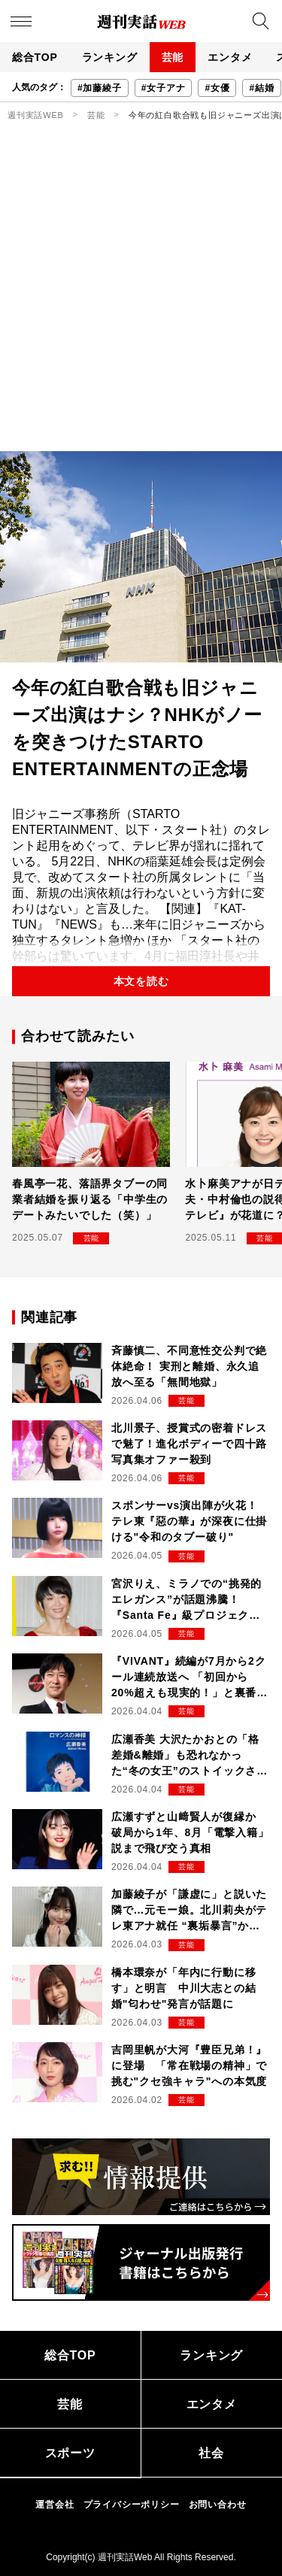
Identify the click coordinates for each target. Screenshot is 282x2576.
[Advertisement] (141, 303)
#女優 (217, 88)
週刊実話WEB (36, 115)
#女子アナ (163, 88)
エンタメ (230, 57)
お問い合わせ (218, 2504)
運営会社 (54, 2504)
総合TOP (35, 57)
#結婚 (261, 88)
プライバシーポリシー (131, 2504)
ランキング (110, 57)
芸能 (173, 57)
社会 (211, 2453)
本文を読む (141, 981)
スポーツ (70, 2453)
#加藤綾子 (99, 88)
